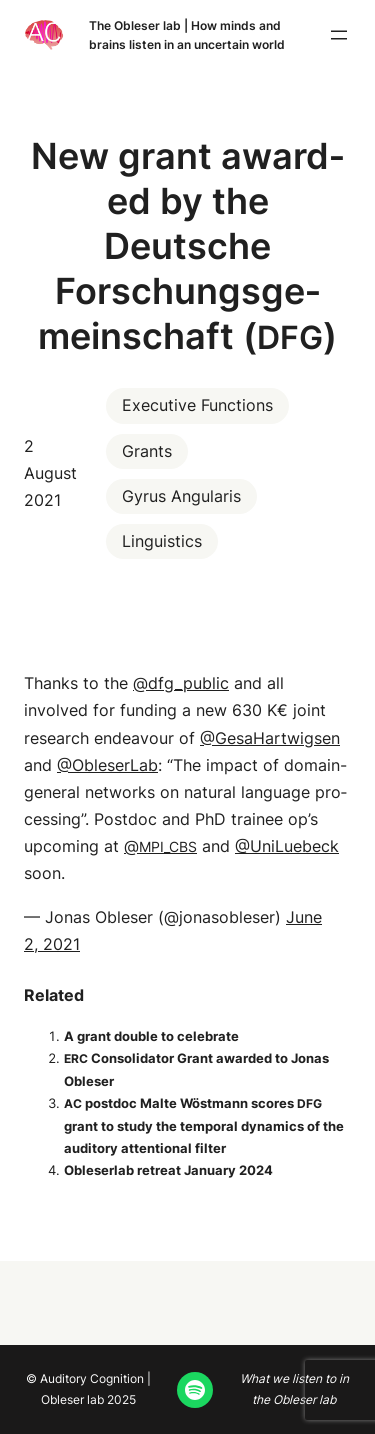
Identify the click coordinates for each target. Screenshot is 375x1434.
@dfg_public (181, 683)
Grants (147, 451)
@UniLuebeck (287, 846)
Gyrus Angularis (181, 496)
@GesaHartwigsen (270, 738)
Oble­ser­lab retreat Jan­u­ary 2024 (168, 1170)
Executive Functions (197, 405)
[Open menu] (339, 35)
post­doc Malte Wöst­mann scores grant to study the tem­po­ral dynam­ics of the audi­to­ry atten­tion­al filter (204, 1125)
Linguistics (162, 541)
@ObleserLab (107, 765)
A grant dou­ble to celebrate (151, 1036)
